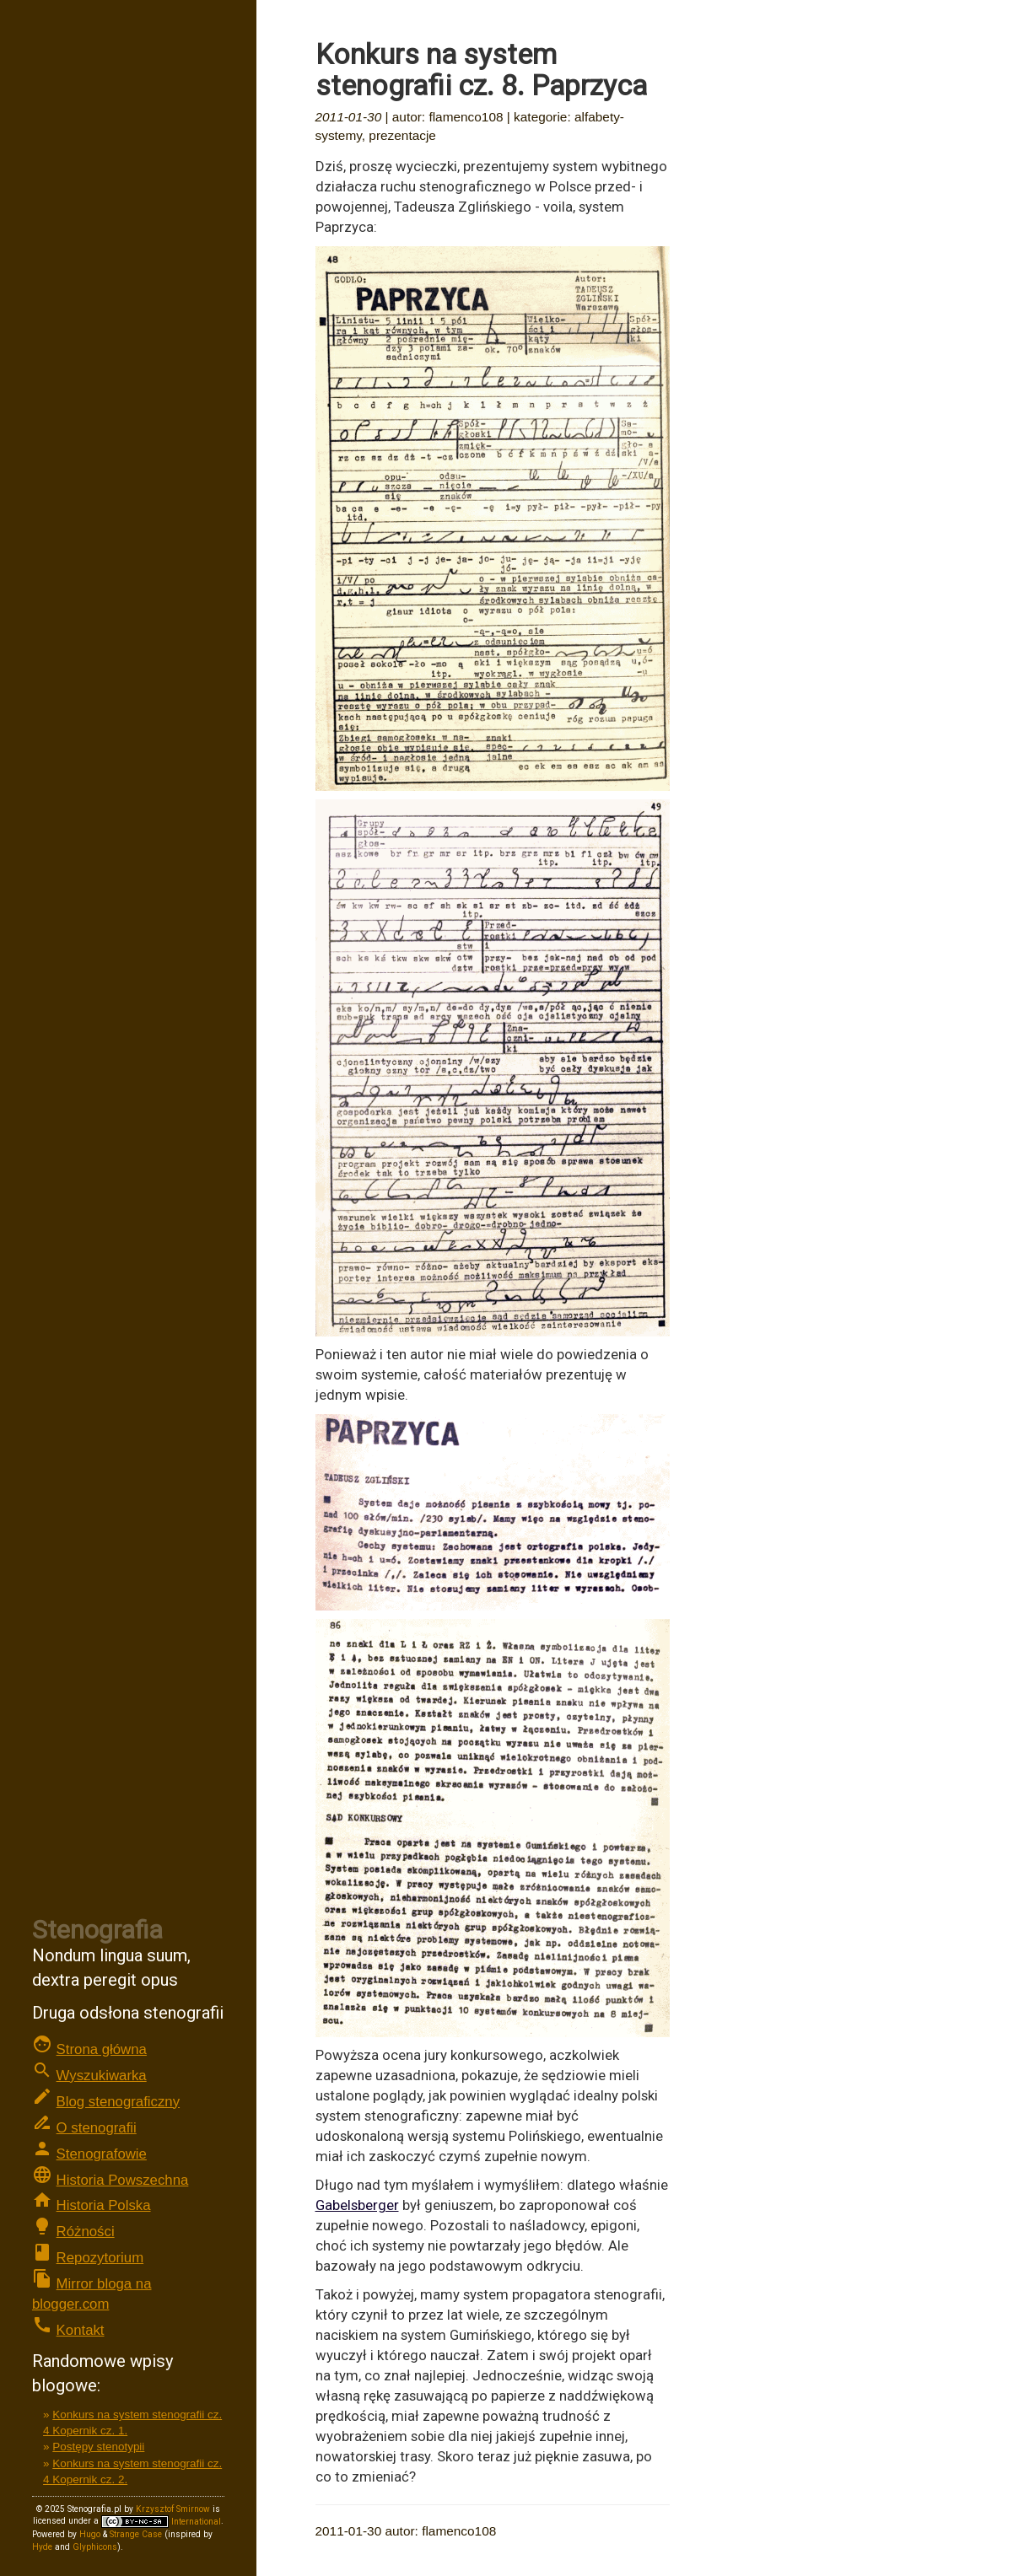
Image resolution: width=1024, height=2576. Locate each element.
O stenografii (97, 2128)
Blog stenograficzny (118, 2102)
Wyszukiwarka (102, 2076)
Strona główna (102, 2049)
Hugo (89, 2534)
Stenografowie (102, 2154)
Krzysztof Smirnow (173, 2509)
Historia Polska (104, 2205)
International (161, 2521)
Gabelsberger (357, 2205)
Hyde (42, 2547)
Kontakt (81, 2330)
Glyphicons (95, 2547)
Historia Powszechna (123, 2180)
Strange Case (136, 2534)
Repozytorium (100, 2258)
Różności (86, 2232)
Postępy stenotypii (98, 2446)
